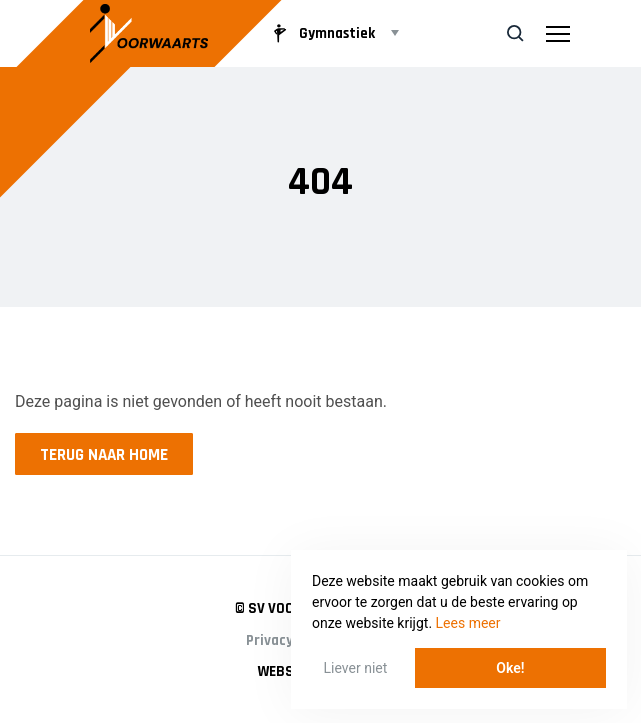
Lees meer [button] (468, 623)
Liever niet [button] (356, 668)
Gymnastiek (321, 33)
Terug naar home (104, 455)
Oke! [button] (510, 668)
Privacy (269, 640)
